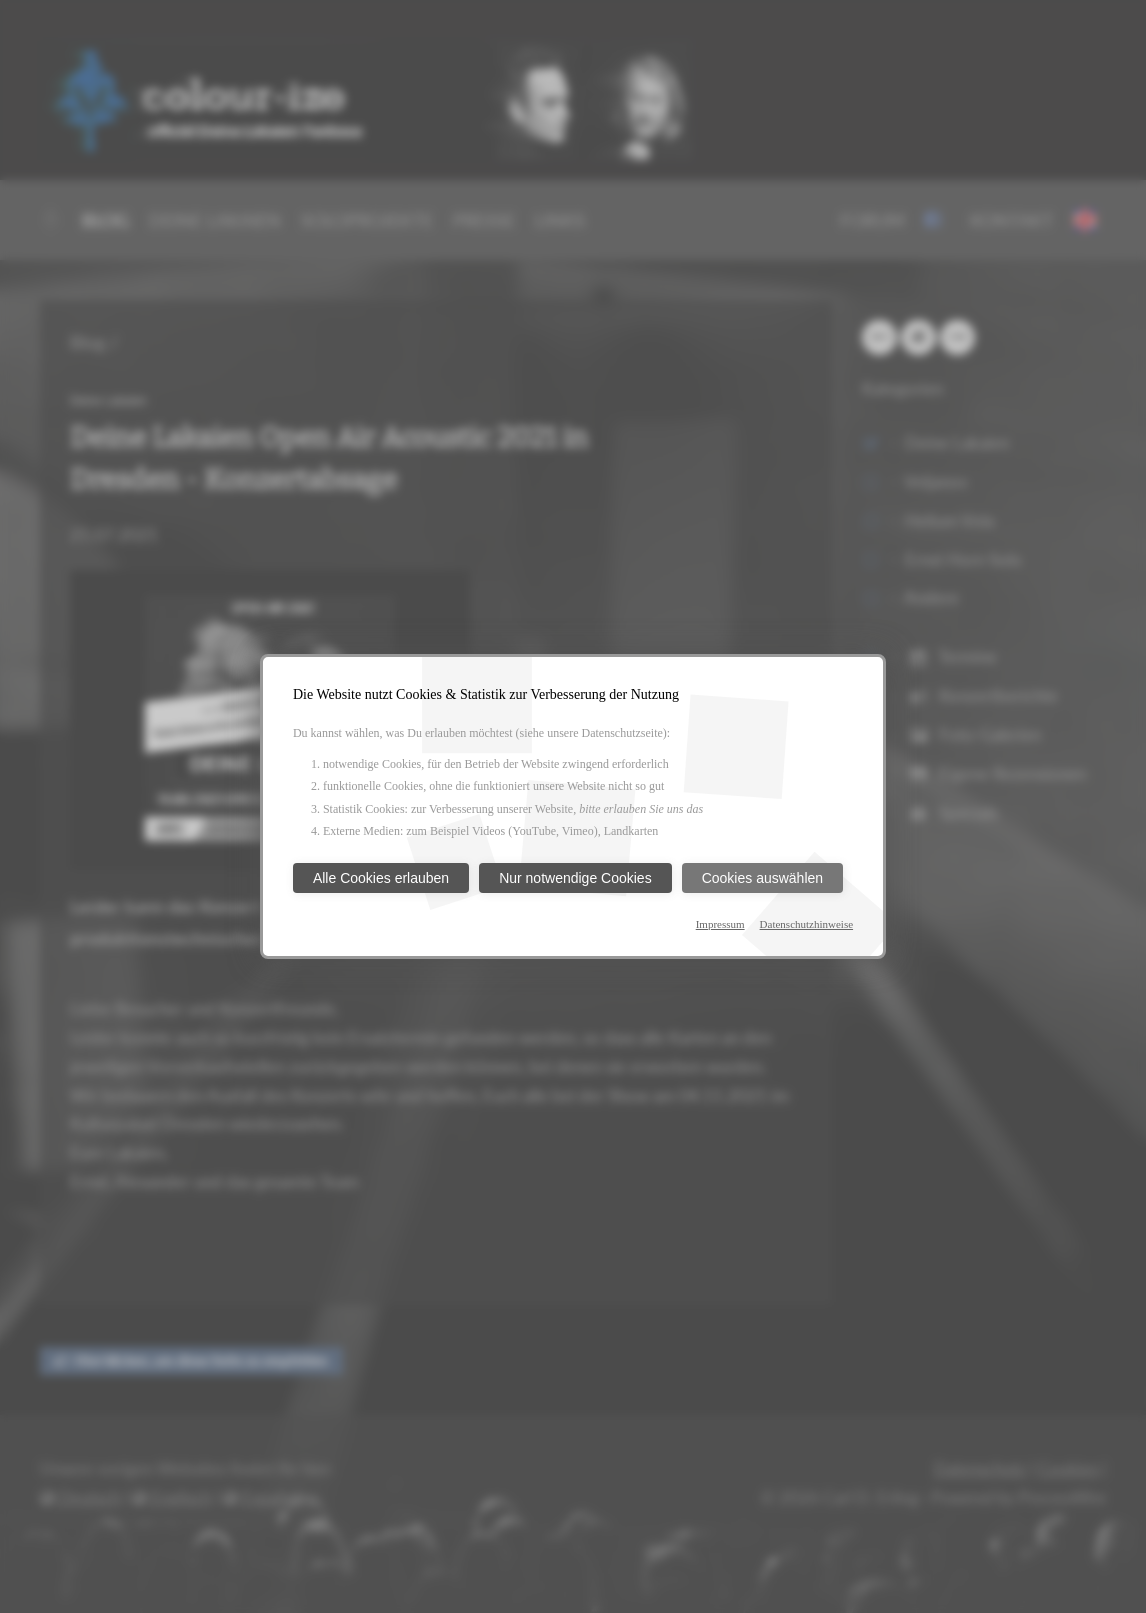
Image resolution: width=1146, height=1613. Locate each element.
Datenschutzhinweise (806, 924)
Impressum (720, 924)
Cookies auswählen (762, 878)
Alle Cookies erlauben (381, 878)
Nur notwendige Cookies (575, 878)
